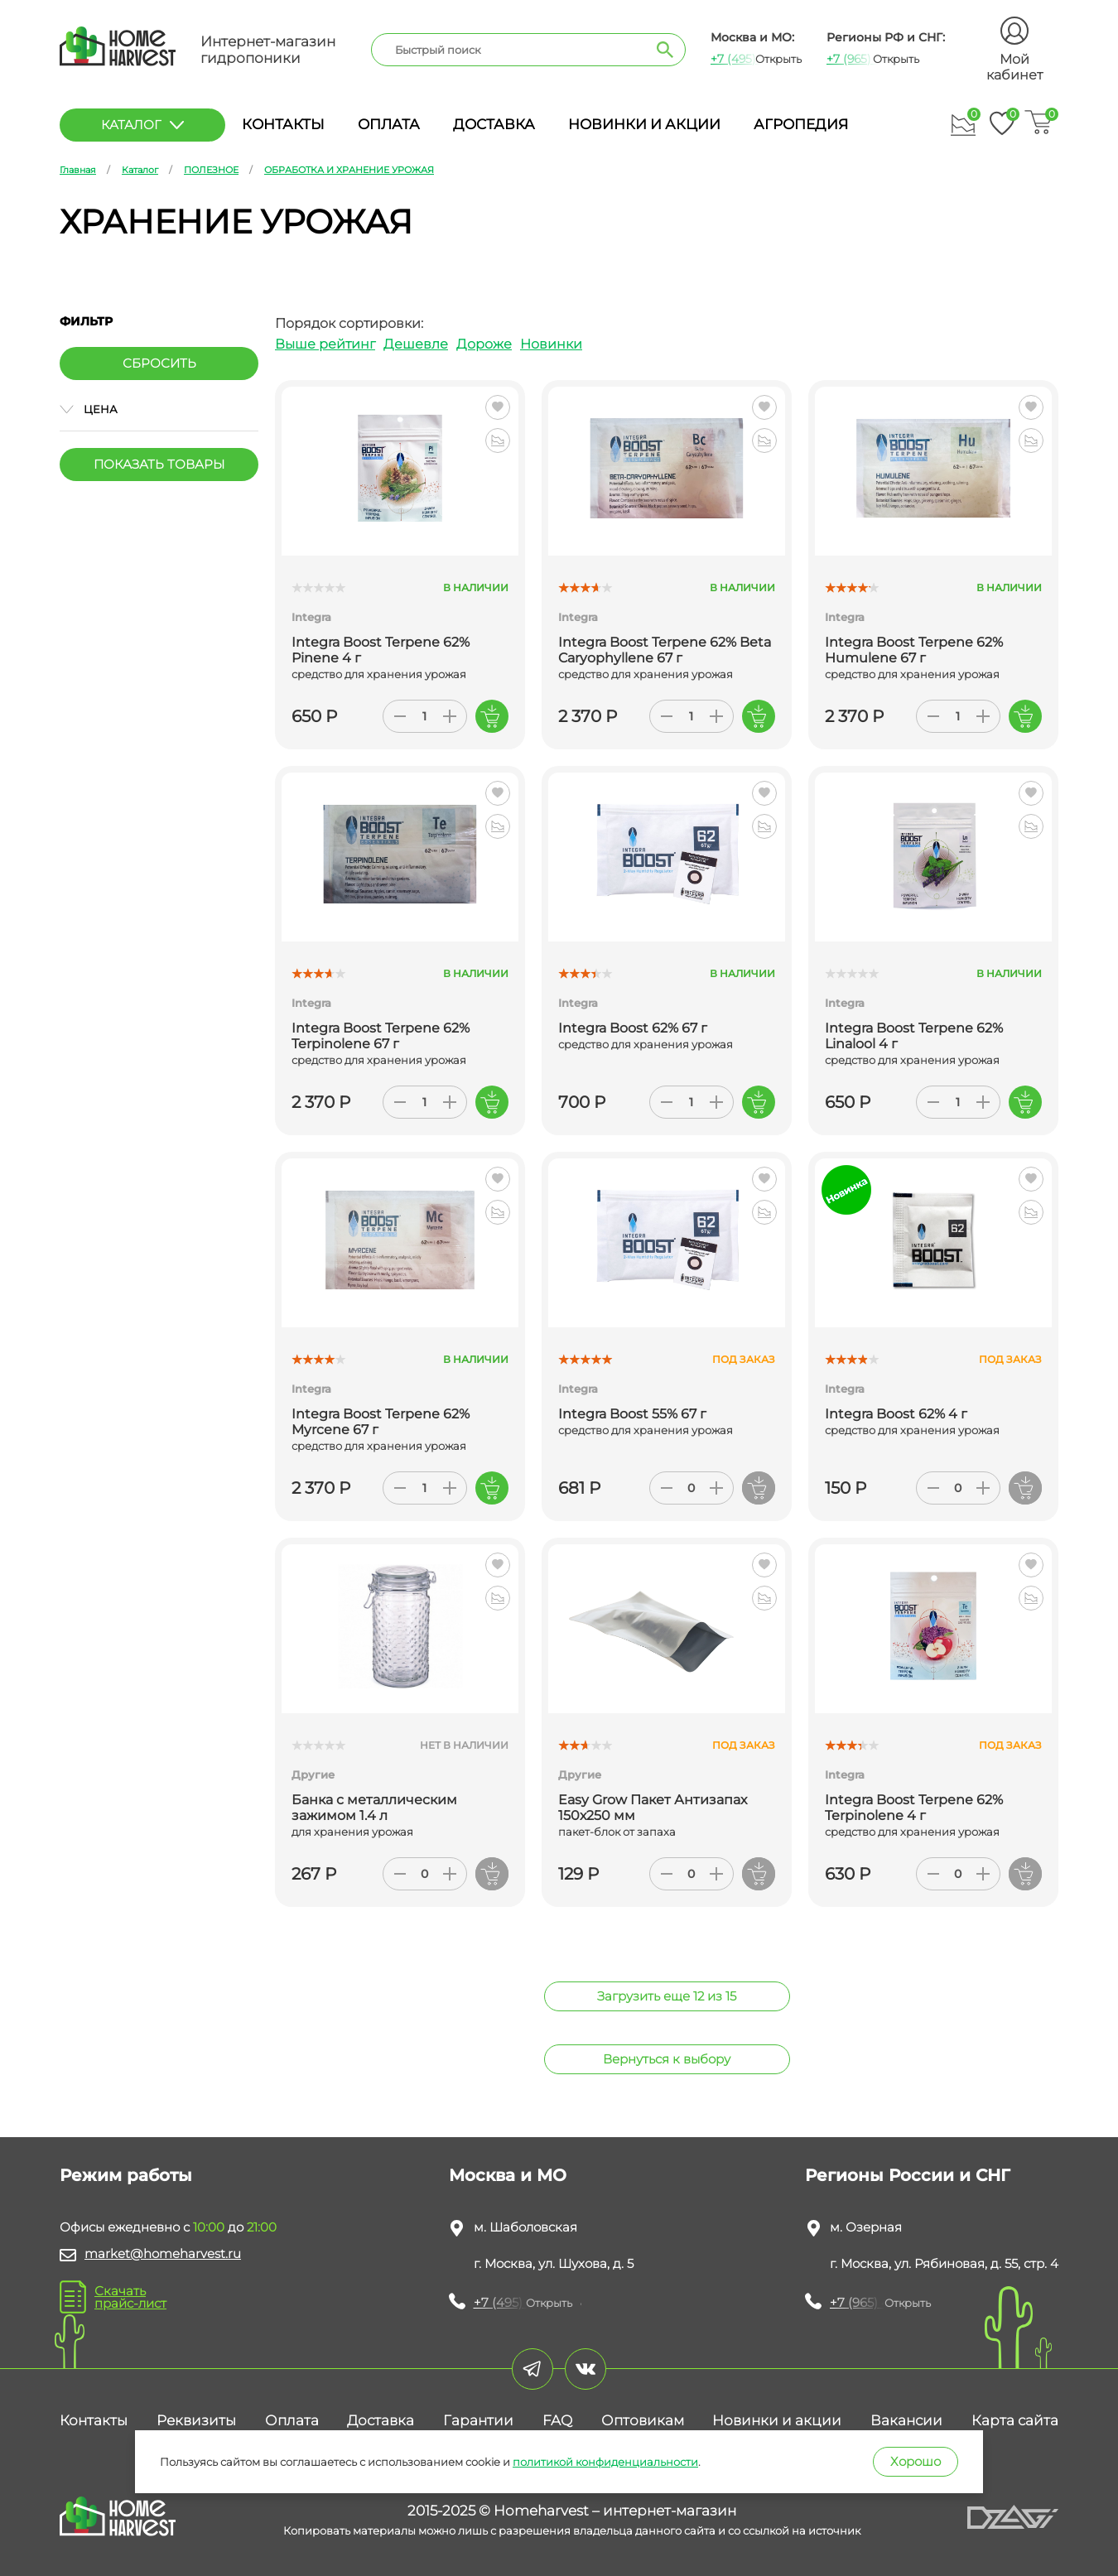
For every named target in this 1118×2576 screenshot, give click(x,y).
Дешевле (415, 344)
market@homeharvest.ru (162, 2253)
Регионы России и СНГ (907, 2175)
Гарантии (478, 2420)
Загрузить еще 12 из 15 (666, 1996)
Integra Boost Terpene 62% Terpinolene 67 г (381, 1036)
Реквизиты (196, 2420)
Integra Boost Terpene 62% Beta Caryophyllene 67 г (664, 650)
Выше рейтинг (325, 344)
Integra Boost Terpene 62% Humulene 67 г (914, 650)
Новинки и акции (644, 124)
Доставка (494, 124)
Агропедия (801, 124)
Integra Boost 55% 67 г (632, 1414)
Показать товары (159, 464)
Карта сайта (1014, 2420)
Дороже (484, 344)
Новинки (551, 344)
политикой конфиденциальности (605, 2461)
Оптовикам (642, 2420)
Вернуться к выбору (666, 2059)
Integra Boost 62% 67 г (632, 1028)
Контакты (283, 124)
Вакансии (906, 2420)
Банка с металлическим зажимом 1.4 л (374, 1807)
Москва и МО (507, 2175)
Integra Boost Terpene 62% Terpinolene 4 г (914, 1807)
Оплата (389, 124)
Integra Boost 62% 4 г (896, 1414)
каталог (142, 124)
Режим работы (126, 2175)
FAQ (557, 2420)
